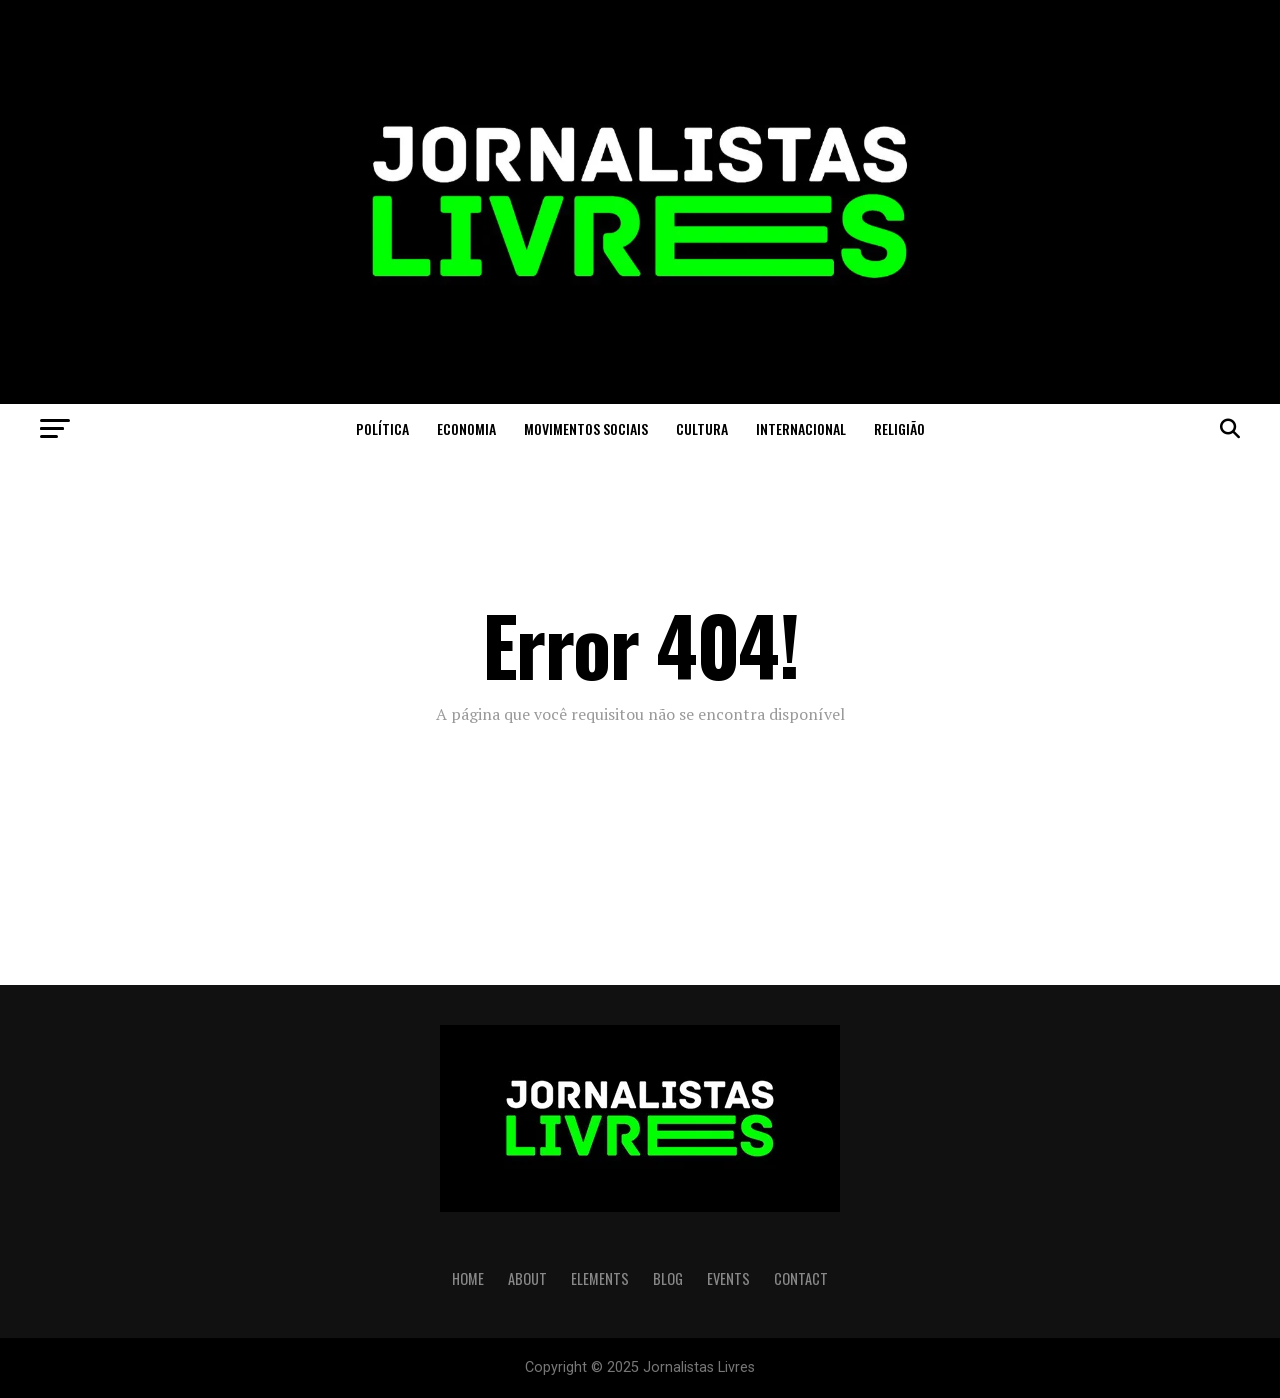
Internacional (801, 428)
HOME (468, 1278)
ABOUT (527, 1278)
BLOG (668, 1278)
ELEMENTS (600, 1278)
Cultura (702, 428)
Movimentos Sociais (586, 428)
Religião (899, 428)
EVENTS (728, 1278)
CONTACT (801, 1278)
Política (382, 428)
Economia (466, 428)
